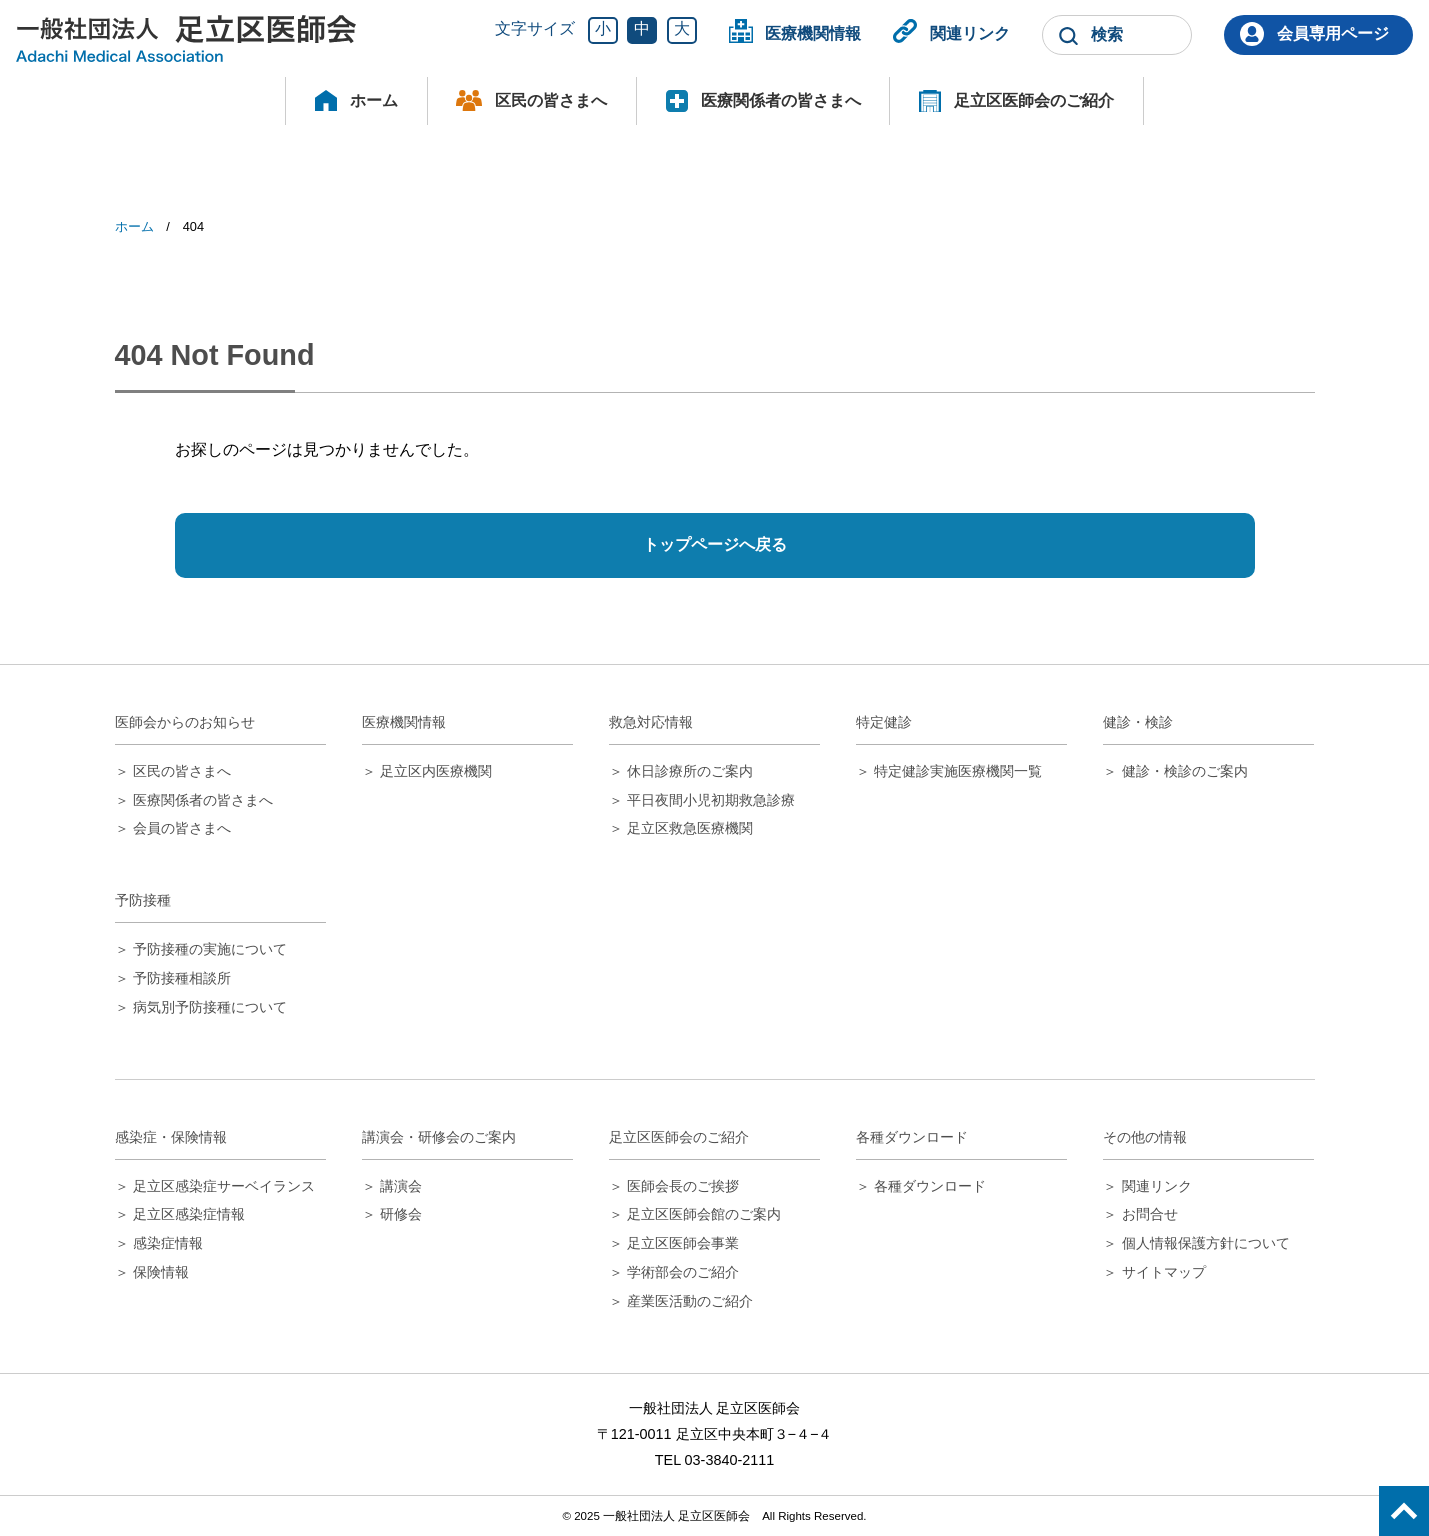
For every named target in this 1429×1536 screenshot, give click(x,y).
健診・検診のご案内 (1185, 771)
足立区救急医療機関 (690, 828)
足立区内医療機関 (436, 771)
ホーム (374, 100)
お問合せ (1150, 1214)
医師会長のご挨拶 (683, 1186)
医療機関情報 (813, 33)
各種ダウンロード (930, 1186)
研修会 (401, 1214)
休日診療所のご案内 (690, 771)
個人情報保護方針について (1206, 1243)
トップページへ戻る (715, 544)
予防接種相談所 (182, 978)
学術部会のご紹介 (683, 1272)
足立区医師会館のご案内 (704, 1214)
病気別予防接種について (210, 1007)
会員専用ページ (1333, 33)
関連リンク (970, 33)
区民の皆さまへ (551, 100)
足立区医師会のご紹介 (1034, 100)
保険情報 (161, 1272)
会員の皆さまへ (182, 828)
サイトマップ (1164, 1272)
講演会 (401, 1186)
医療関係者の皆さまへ (781, 100)
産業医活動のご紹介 (690, 1301)
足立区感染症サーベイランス (224, 1186)
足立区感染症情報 (189, 1214)
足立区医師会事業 (683, 1243)
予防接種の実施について (210, 949)
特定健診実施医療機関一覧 (958, 771)
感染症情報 (168, 1243)
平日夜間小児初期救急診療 (711, 800)
